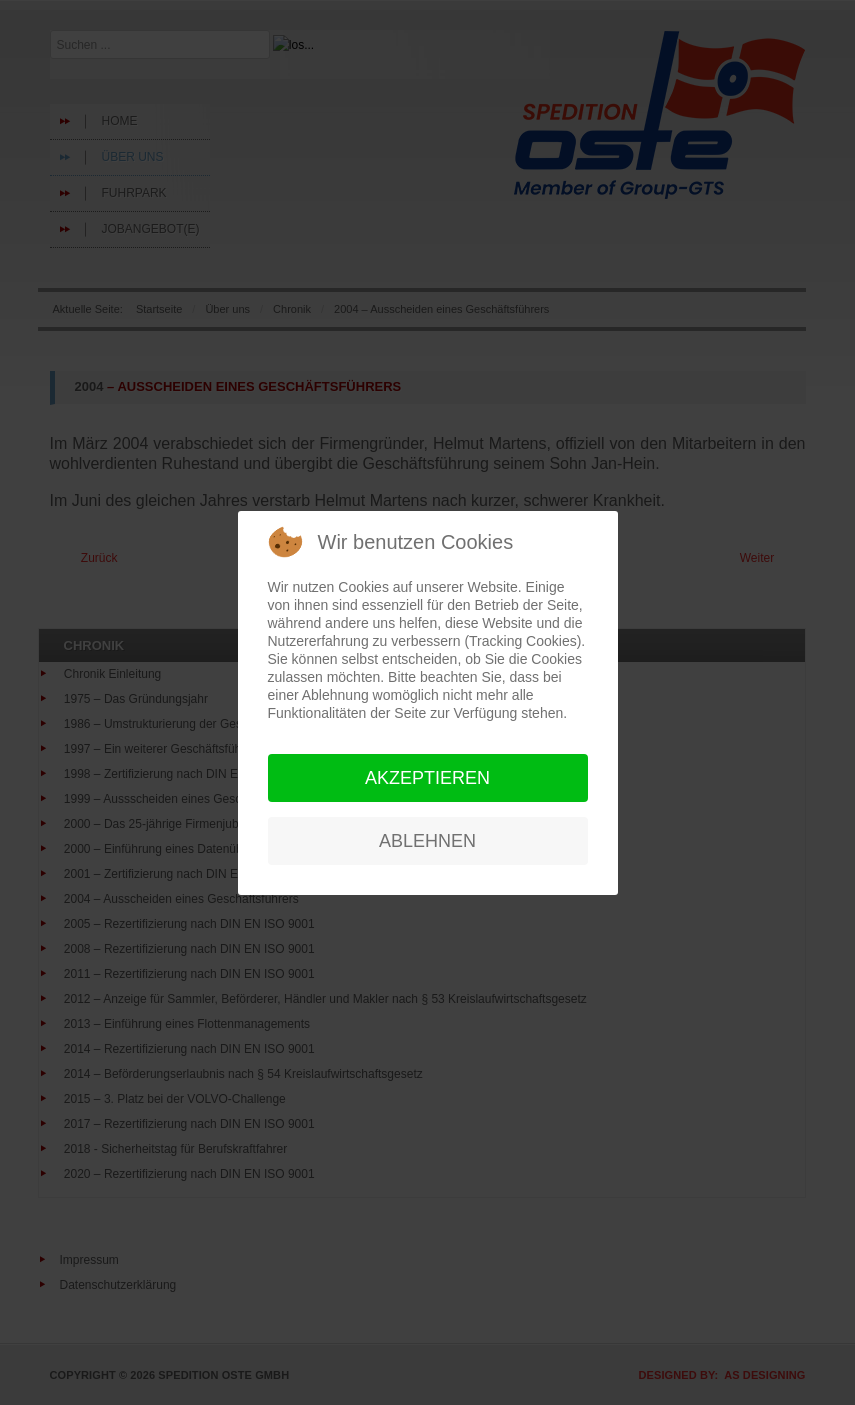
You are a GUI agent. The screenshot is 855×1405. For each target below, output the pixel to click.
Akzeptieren (427, 778)
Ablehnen (427, 841)
